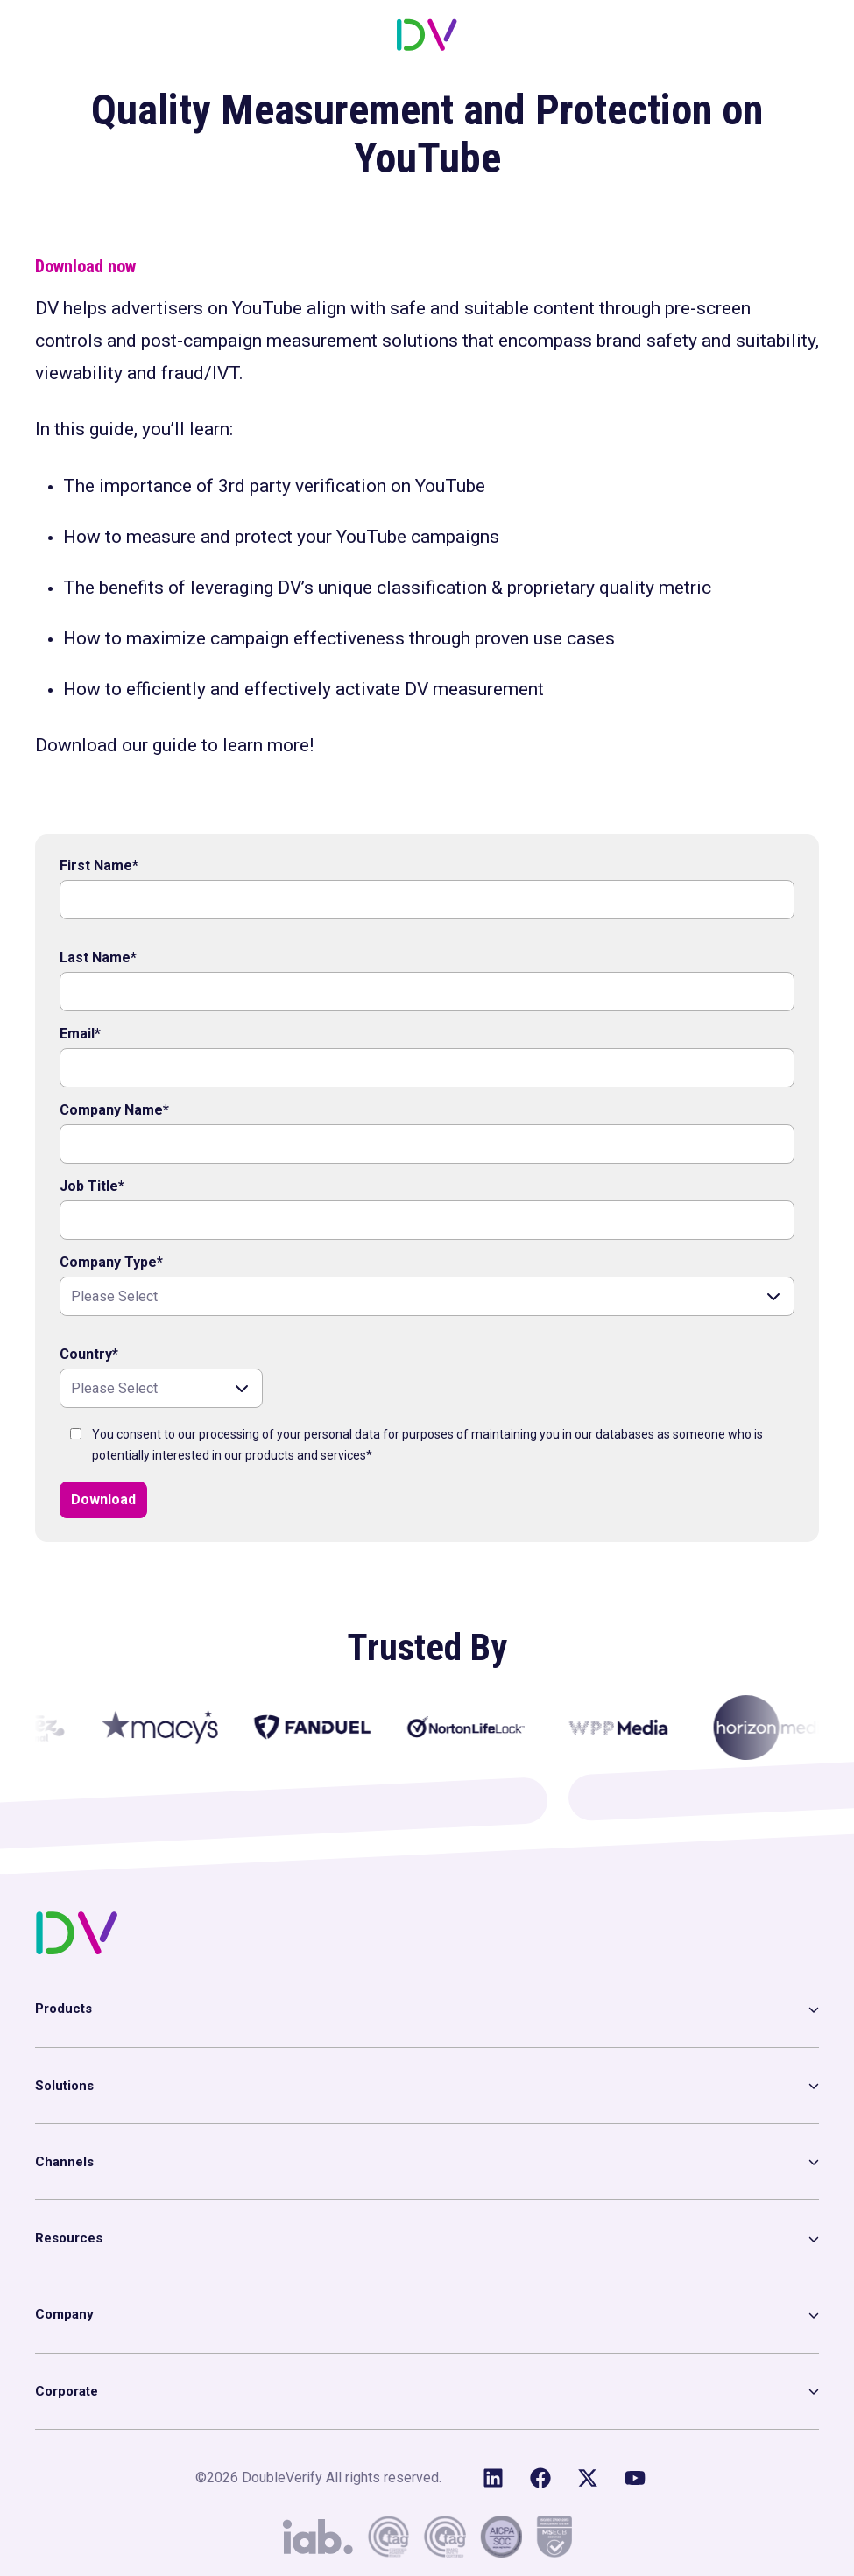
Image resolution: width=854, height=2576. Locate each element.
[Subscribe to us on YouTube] (635, 2478)
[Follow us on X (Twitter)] (587, 2478)
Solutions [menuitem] (64, 2086)
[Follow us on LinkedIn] (493, 2478)
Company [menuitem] (64, 2314)
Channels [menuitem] (64, 2162)
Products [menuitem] (63, 2008)
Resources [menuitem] (68, 2238)
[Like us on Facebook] (540, 2478)
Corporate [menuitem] (66, 2391)
